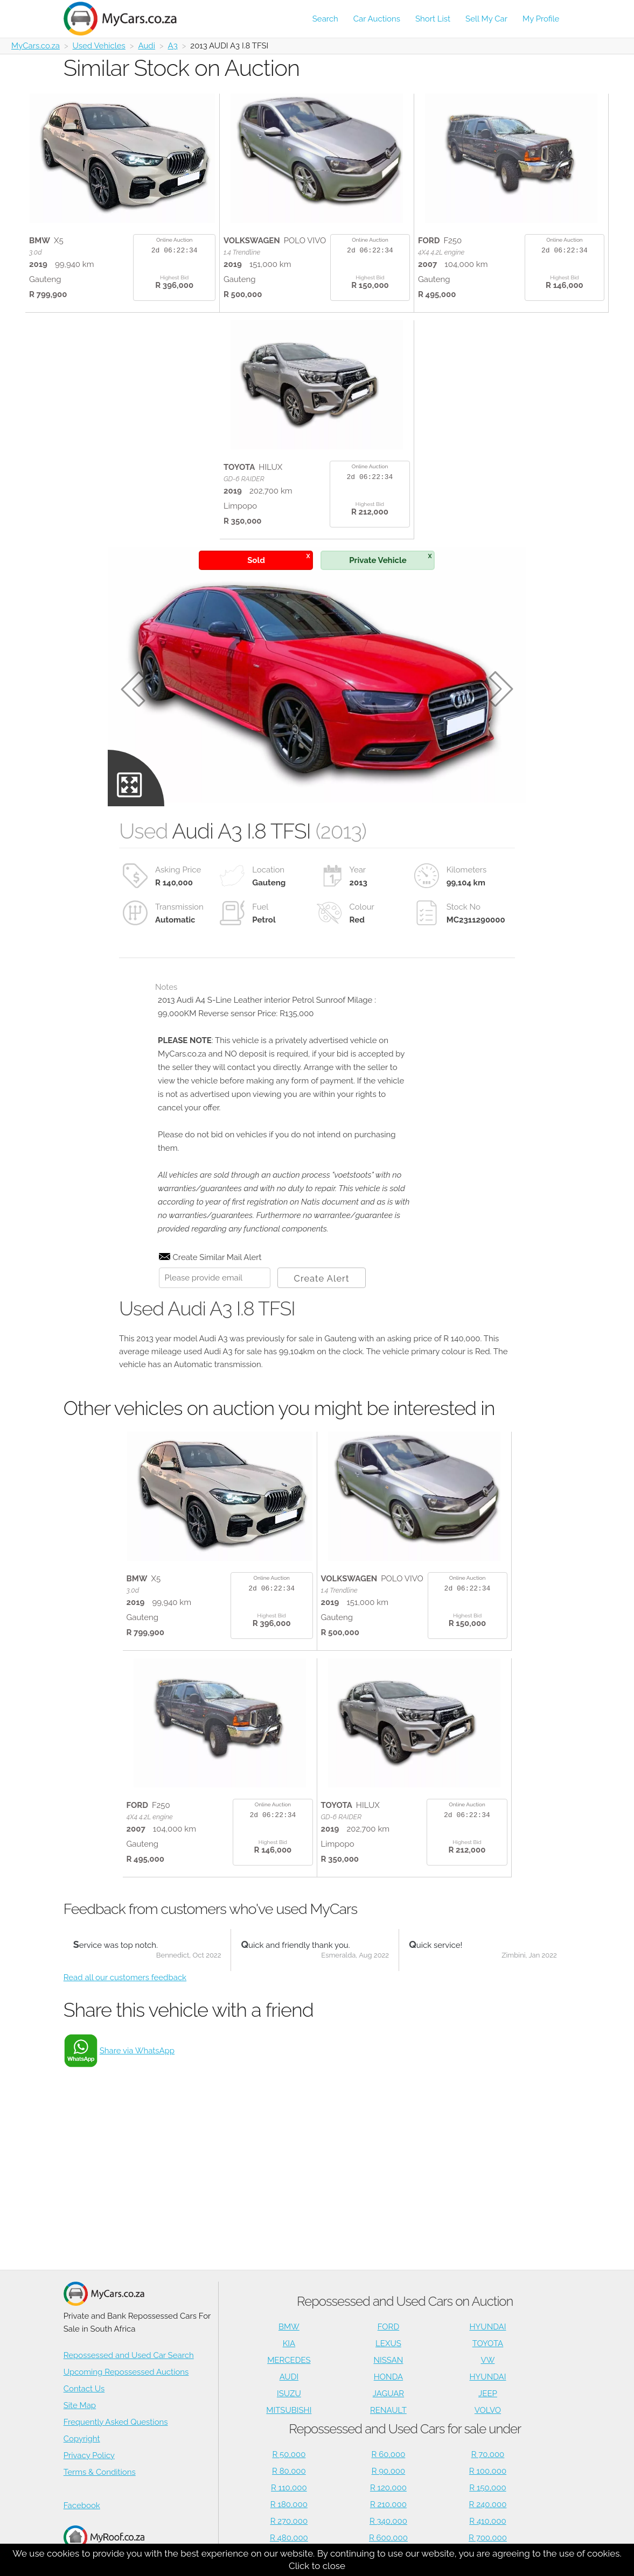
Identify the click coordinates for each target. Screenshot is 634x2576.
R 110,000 (289, 2488)
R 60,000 (389, 2454)
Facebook (82, 2505)
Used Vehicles (99, 46)
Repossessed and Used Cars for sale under (405, 2429)
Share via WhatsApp (137, 2051)
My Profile (540, 19)
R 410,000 (487, 2521)
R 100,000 (487, 2471)
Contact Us (84, 2389)
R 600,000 (388, 2538)
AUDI (289, 2377)
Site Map (80, 2405)
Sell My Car (486, 19)
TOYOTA (488, 2343)
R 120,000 (388, 2488)
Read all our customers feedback (125, 1977)
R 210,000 (388, 2504)
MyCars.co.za (35, 46)
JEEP (487, 2393)
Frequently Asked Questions (116, 2422)
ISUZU (289, 2393)
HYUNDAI (488, 2327)
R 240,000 (488, 2504)
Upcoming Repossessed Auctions (126, 2372)
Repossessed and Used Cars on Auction (405, 2301)
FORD (388, 2327)
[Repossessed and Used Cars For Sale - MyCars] (126, 19)
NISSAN (388, 2360)
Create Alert (322, 1278)
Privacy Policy (89, 2455)
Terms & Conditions (100, 2472)
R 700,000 (488, 2538)
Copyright (82, 2439)
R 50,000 (288, 2454)
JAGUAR (388, 2393)
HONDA (388, 2377)
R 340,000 (388, 2521)
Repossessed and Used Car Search (129, 2355)
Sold (278, 558)
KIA (289, 2343)
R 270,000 (289, 2521)
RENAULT (388, 2410)
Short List (432, 19)
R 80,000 (289, 2471)
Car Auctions (376, 19)
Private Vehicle (390, 558)
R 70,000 (488, 2454)
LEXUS (388, 2343)
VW (488, 2360)
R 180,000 (289, 2504)
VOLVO (488, 2410)
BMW (288, 2327)
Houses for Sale (104, 2542)
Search (325, 19)
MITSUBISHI (288, 2410)
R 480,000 (289, 2538)
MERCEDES (288, 2360)
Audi (146, 46)
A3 (173, 46)
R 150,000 (487, 2488)
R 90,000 (389, 2471)
